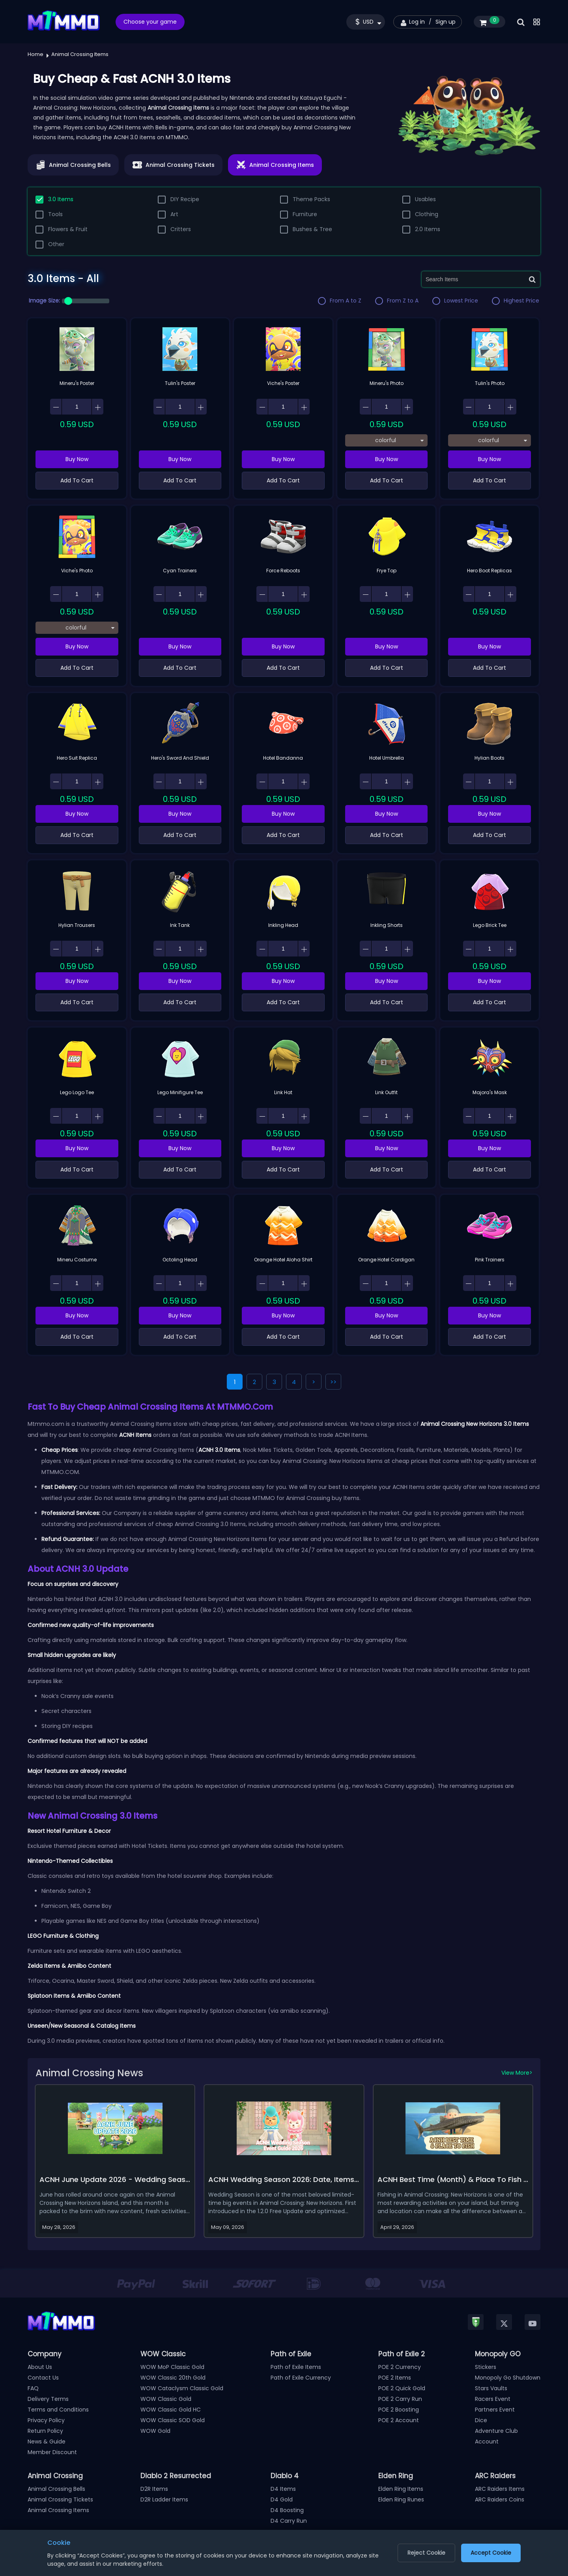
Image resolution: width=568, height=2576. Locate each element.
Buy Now (76, 459)
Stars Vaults (491, 2388)
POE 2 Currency (399, 2367)
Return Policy (45, 2431)
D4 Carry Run (289, 2521)
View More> (516, 2073)
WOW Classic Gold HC (170, 2409)
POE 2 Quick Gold (401, 2388)
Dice (481, 2420)
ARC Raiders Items (500, 2489)
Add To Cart (76, 480)
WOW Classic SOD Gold (172, 2420)
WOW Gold (155, 2431)
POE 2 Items (394, 2378)
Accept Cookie (491, 2553)
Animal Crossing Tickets (60, 2499)
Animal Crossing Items (58, 2510)
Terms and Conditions (58, 2409)
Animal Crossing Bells (56, 2489)
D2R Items (154, 2489)
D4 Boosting (287, 2510)
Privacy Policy (46, 2420)
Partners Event (495, 2409)
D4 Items (283, 2489)
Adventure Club (496, 2431)
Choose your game (150, 22)
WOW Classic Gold (165, 2399)
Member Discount (52, 2452)
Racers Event (492, 2399)
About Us (40, 2367)
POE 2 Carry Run (400, 2399)
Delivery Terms (48, 2399)
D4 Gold (282, 2499)
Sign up (445, 22)
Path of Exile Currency (301, 2378)
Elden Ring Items (400, 2489)
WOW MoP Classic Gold (172, 2367)
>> (333, 1382)
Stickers (485, 2367)
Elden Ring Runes (401, 2499)
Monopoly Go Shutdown (507, 2378)
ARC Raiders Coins (499, 2499)
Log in (417, 22)
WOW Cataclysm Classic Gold (181, 2388)
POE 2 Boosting (398, 2409)
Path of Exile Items (296, 2367)
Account (487, 2441)
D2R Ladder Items (164, 2499)
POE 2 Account (398, 2420)
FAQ (33, 2388)
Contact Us (43, 2378)
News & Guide (46, 2441)
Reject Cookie (426, 2553)
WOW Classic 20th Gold (173, 2378)
